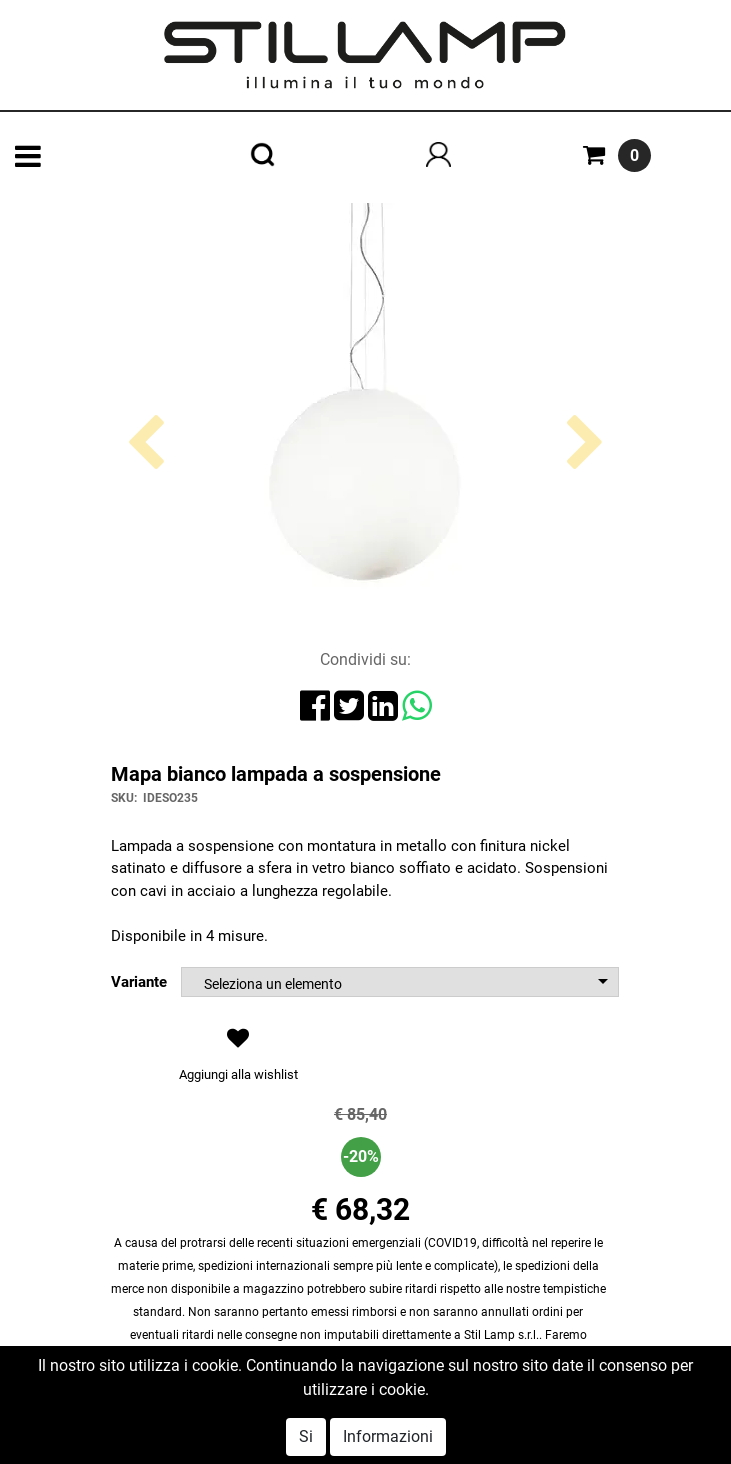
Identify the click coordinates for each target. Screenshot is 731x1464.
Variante (139, 982)
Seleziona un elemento (273, 984)
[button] (146, 521)
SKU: (124, 798)
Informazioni (388, 1436)
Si (306, 1436)
